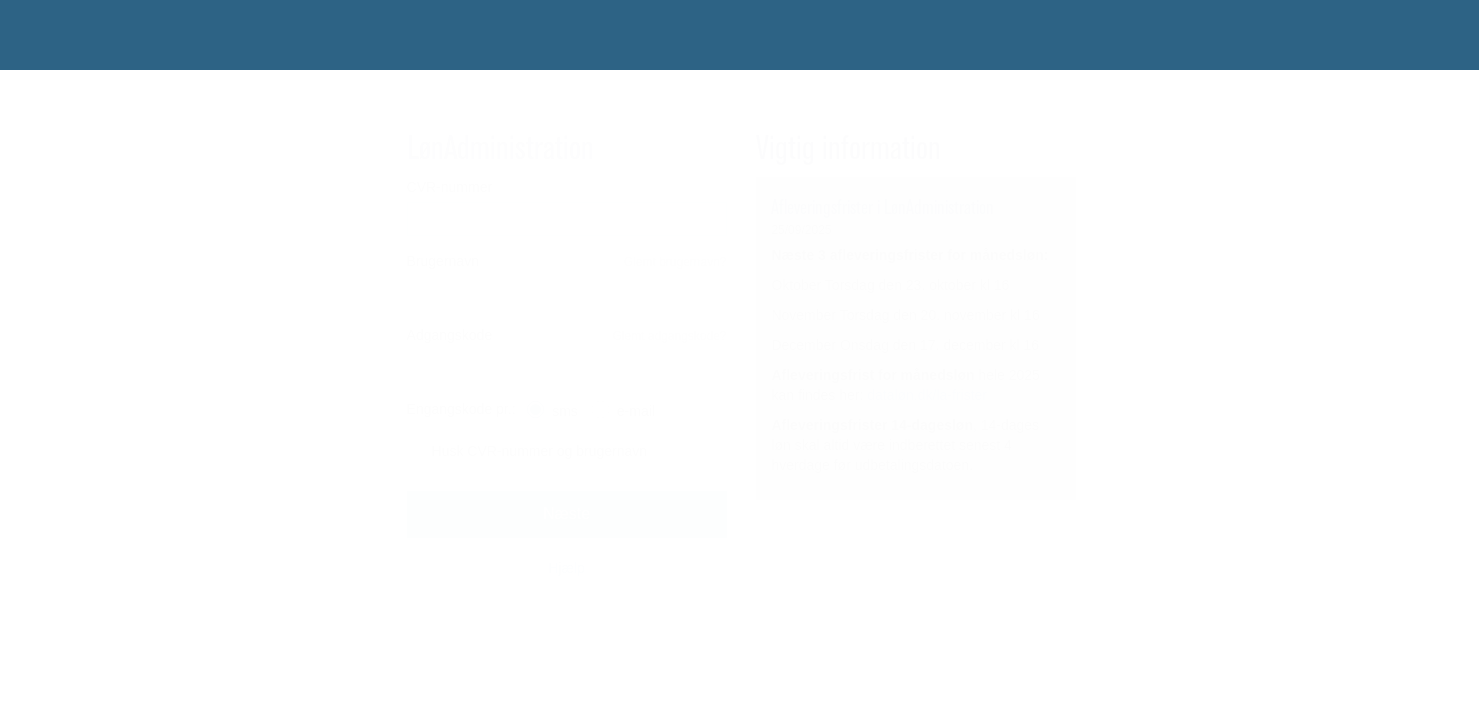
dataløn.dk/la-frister (927, 395)
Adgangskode (450, 335)
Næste (566, 513)
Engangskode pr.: (461, 409)
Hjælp (566, 568)
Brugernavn (443, 261)
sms (565, 411)
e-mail (636, 411)
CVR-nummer (450, 187)
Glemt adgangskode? (669, 336)
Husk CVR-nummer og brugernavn (540, 451)
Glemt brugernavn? (675, 262)
